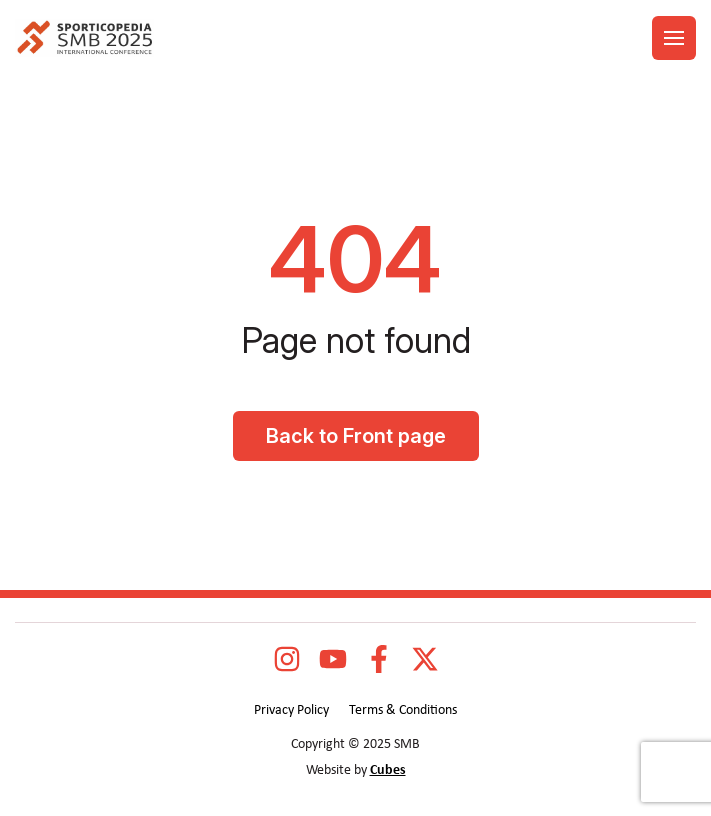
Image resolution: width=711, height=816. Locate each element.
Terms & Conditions (403, 710)
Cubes (388, 770)
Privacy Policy (291, 710)
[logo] (84, 38)
